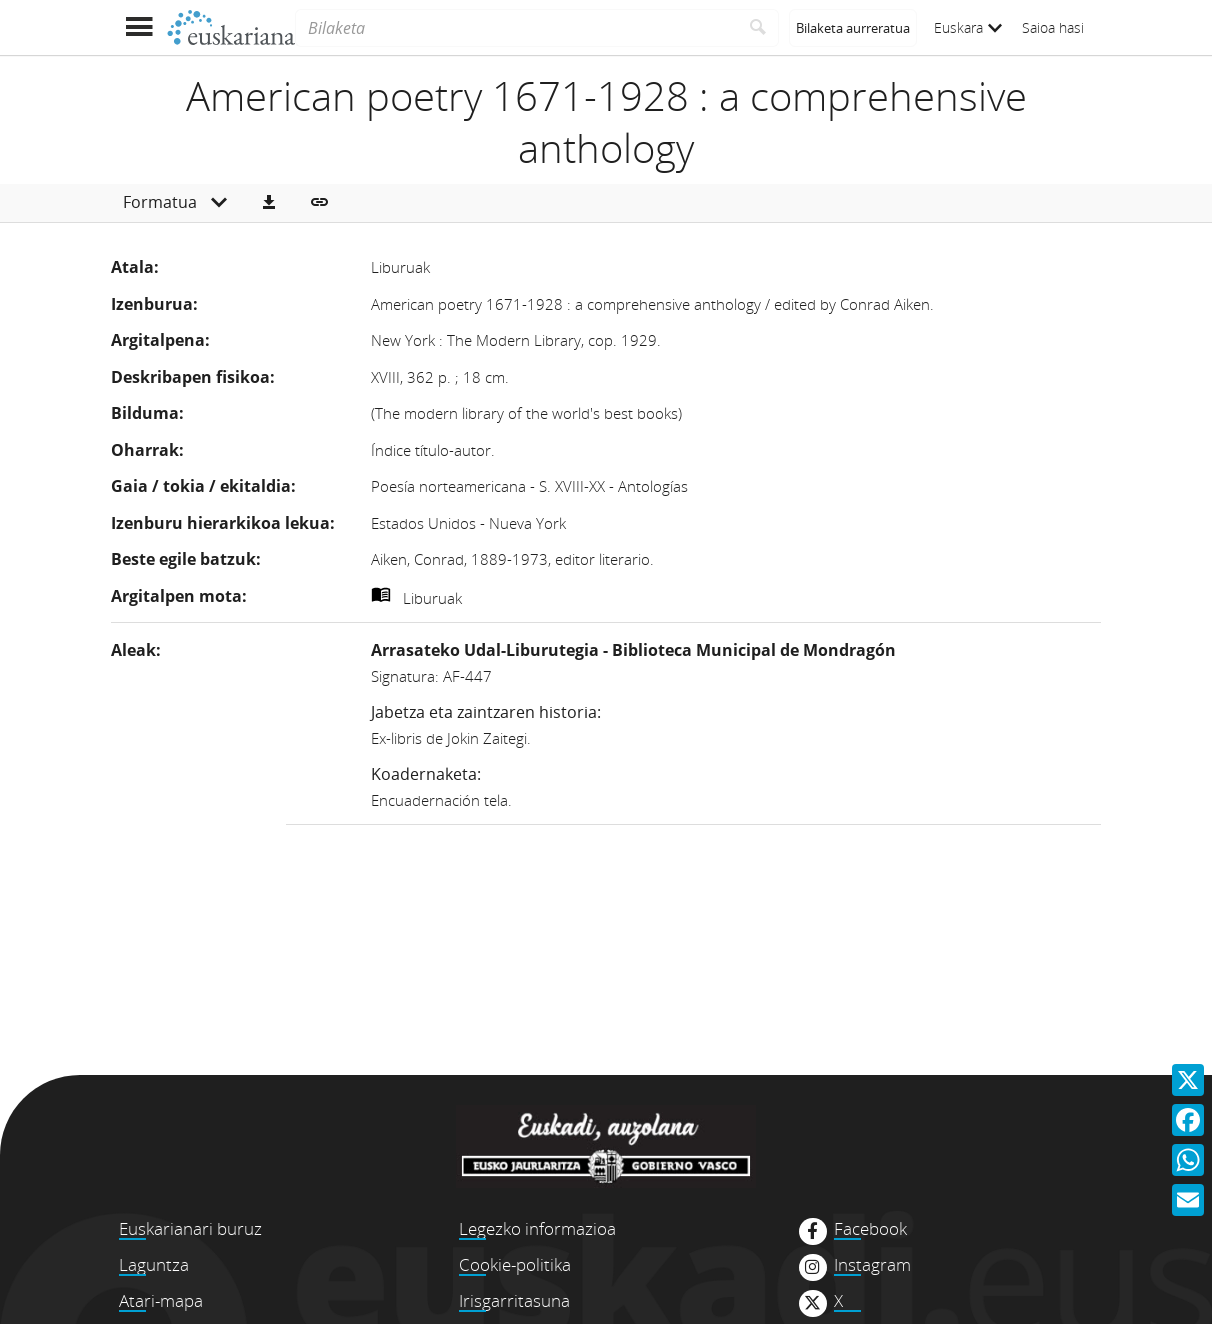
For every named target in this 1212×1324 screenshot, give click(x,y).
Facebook (870, 1229)
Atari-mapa (161, 1300)
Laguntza (154, 1264)
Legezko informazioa (537, 1228)
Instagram (872, 1265)
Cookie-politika (515, 1264)
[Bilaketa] (516, 28)
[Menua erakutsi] (138, 27)
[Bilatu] (758, 28)
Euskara (968, 27)
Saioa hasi (1053, 27)
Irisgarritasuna (514, 1300)
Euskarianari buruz (190, 1228)
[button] (269, 203)
